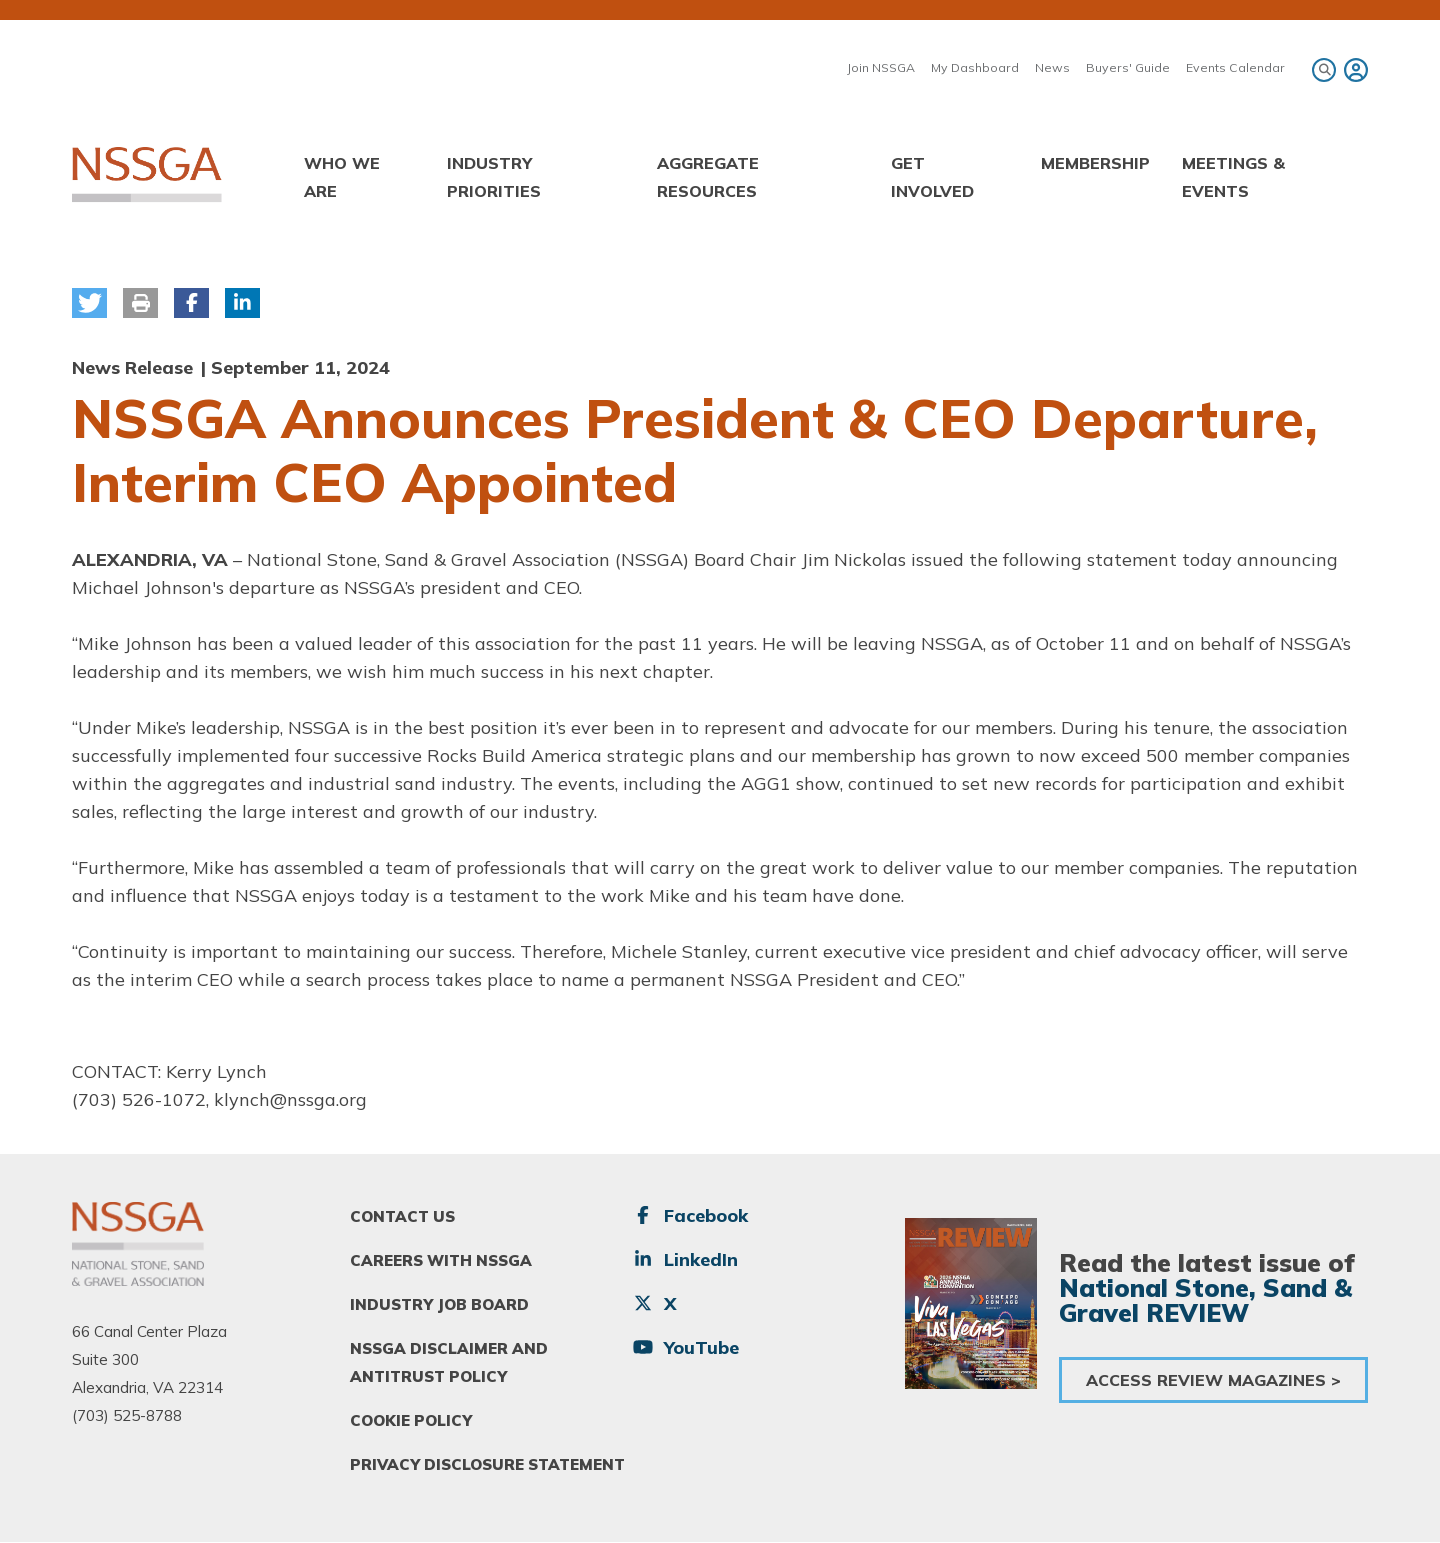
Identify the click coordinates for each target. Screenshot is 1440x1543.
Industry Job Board (439, 1304)
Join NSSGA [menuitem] (881, 67)
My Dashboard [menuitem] (975, 67)
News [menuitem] (1052, 67)
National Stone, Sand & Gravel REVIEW (1205, 1300)
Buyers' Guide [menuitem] (1128, 67)
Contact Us (402, 1216)
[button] (89, 303)
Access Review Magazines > (1213, 1380)
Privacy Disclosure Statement (487, 1464)
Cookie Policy (411, 1420)
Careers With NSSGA (441, 1260)
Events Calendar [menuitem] (1235, 67)
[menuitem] (1353, 70)
